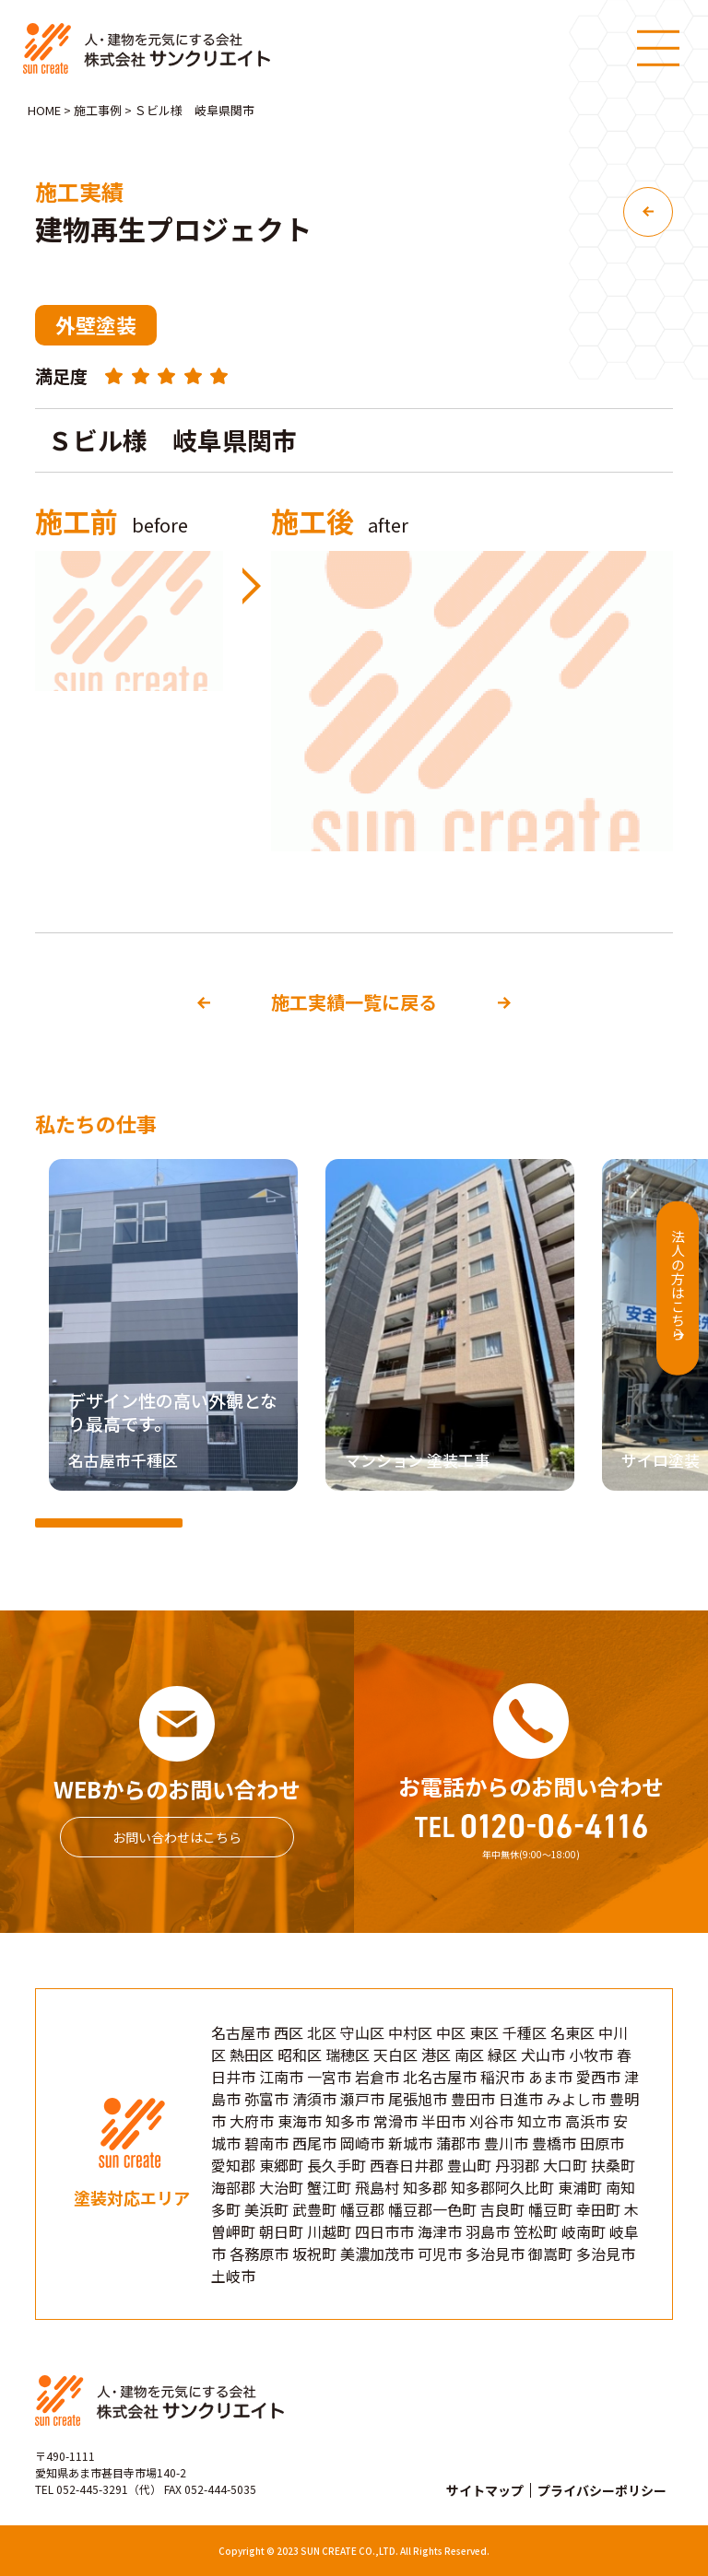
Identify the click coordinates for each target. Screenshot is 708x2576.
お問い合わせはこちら (177, 1837)
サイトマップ (485, 2490)
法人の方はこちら (674, 1284)
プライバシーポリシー (602, 2490)
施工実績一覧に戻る (354, 1002)
